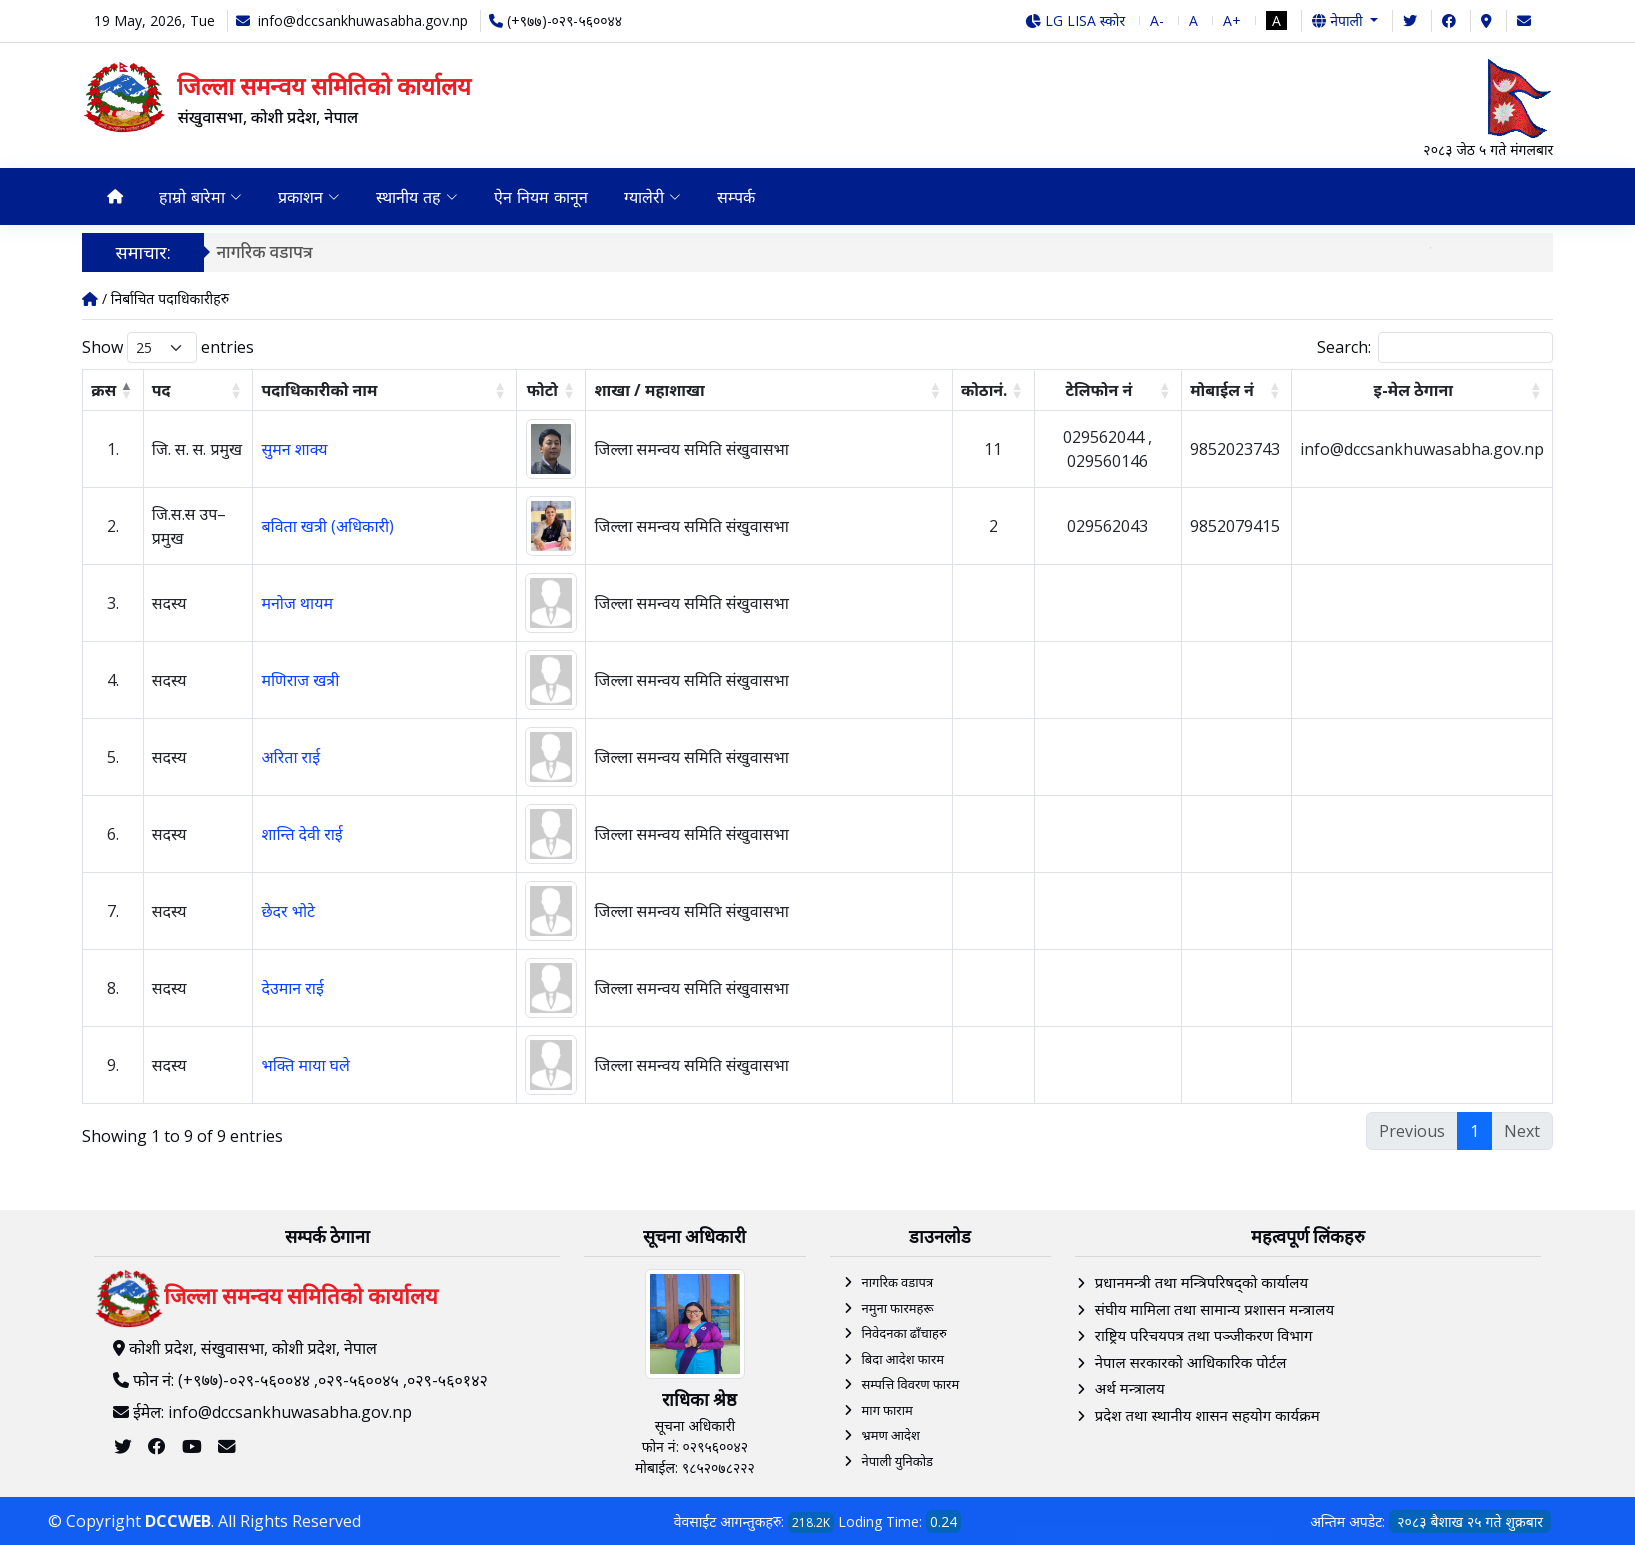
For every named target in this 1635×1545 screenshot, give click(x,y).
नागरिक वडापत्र (269, 251)
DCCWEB (178, 1521)
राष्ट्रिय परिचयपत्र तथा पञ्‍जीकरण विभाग (1204, 1335)
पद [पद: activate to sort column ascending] (161, 390)
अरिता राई (290, 757)
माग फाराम (887, 1410)
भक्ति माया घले (305, 1065)
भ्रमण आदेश (891, 1435)
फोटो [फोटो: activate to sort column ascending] (542, 390)
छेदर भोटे (288, 911)
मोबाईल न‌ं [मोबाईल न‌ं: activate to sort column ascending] (1222, 390)
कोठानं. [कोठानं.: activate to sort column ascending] (984, 390)
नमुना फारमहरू (898, 1308)
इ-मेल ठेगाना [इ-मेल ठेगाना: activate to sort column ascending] (1413, 390)
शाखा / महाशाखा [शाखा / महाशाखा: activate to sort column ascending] (649, 390)
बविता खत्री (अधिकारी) (327, 526)
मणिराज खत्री (300, 680)
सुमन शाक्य (294, 449)
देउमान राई (292, 988)
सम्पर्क (736, 197)
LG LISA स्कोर (1075, 20)
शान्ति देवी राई (301, 834)
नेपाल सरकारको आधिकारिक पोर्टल (1191, 1362)
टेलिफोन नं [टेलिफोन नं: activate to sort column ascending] (1098, 390)
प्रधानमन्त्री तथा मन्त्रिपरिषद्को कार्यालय (1201, 1282)
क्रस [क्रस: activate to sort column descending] (103, 390)
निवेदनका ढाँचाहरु (904, 1333)
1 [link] (1474, 1131)
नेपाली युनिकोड (898, 1461)
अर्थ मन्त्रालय (1130, 1388)
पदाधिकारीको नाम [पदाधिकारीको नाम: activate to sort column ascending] (319, 390)
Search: (1435, 347)
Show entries (168, 347)
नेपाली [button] (1339, 20)
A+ (1232, 20)
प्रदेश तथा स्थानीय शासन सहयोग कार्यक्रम (1207, 1415)
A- (1157, 20)
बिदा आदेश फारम (903, 1359)
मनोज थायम (297, 603)
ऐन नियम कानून (541, 197)
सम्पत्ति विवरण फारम (911, 1384)
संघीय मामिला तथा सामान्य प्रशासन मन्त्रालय (1214, 1309)
